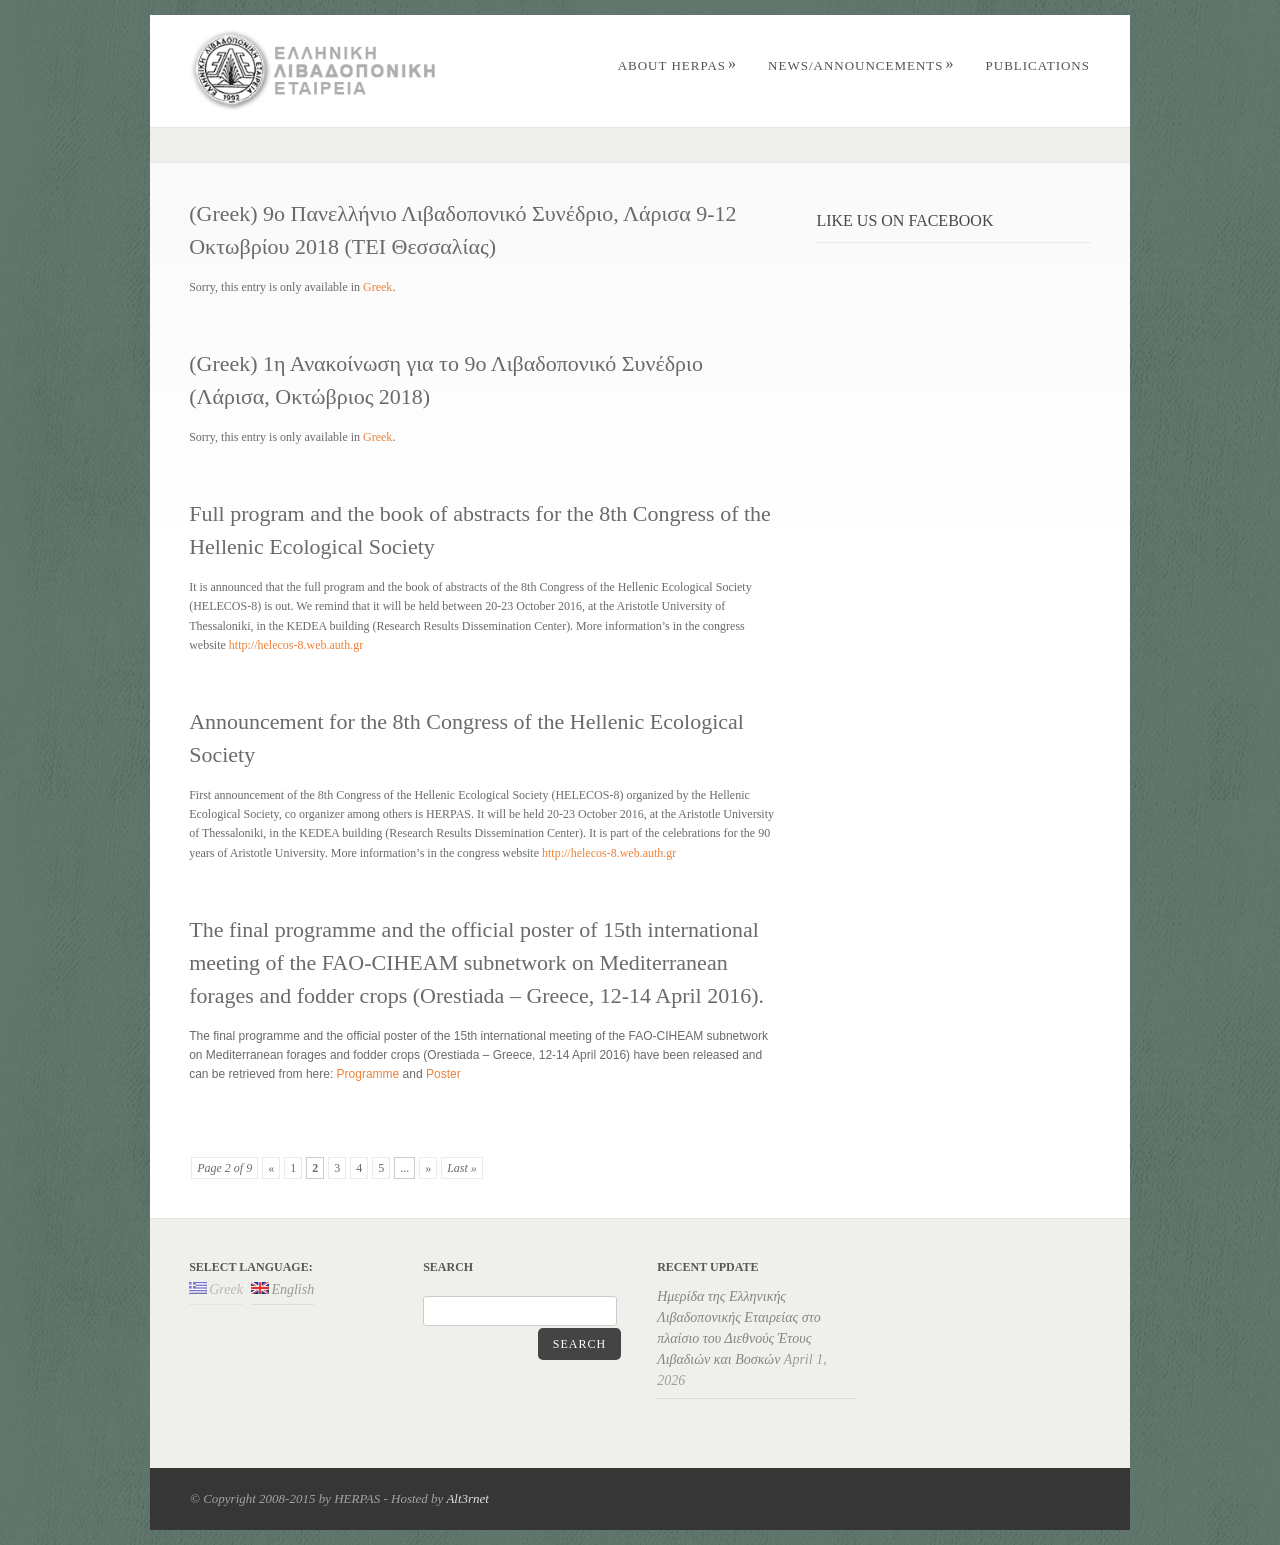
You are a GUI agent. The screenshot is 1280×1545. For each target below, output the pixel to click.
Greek (377, 287)
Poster (443, 1074)
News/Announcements (861, 65)
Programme (368, 1074)
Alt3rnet (467, 1498)
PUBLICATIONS (1038, 65)
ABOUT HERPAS (677, 65)
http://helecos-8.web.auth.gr (296, 645)
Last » (462, 1168)
